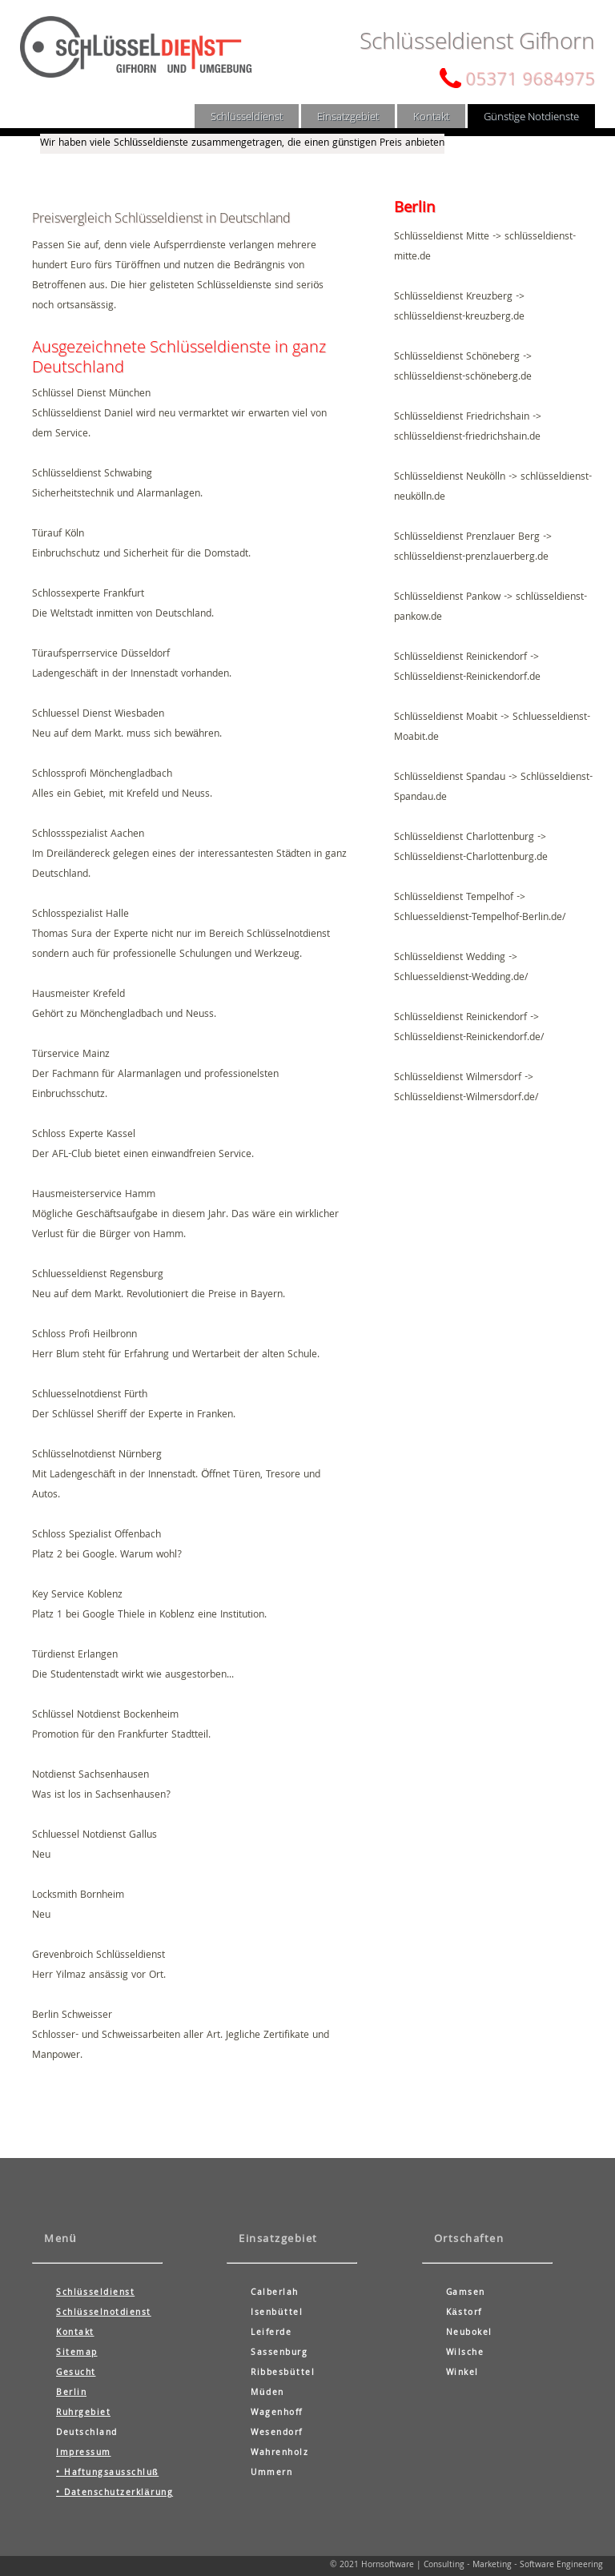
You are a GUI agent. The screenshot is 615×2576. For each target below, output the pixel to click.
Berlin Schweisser (72, 2015)
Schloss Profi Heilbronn (84, 1335)
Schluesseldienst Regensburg (97, 1275)
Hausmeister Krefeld (78, 995)
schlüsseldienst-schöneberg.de (463, 377)
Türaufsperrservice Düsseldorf (101, 654)
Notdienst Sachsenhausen (90, 1775)
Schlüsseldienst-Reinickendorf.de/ (469, 1038)
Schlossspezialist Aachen (88, 834)
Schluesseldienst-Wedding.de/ (461, 978)
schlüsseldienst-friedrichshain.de (467, 437)
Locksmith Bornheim (78, 1895)
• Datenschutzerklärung (114, 2493)
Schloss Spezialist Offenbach (96, 1535)
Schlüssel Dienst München (91, 394)
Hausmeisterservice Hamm (93, 1195)
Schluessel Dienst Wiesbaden (98, 714)
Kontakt (431, 116)
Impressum (83, 2453)
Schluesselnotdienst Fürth (89, 1395)
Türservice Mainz (71, 1055)
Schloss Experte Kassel (83, 1135)
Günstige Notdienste (531, 116)
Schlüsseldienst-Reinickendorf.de (467, 677)
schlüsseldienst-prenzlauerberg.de (471, 557)
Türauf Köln (58, 534)
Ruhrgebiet (83, 2413)
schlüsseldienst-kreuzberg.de (459, 317)
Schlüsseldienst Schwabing (92, 474)
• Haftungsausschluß (107, 2473)
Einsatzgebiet (348, 116)
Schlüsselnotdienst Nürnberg (97, 1455)
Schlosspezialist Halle (80, 914)
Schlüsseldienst (247, 116)
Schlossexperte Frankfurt (88, 594)
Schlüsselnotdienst (103, 2313)
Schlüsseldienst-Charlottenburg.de (471, 858)
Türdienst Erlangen (75, 1655)
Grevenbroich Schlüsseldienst (98, 1955)
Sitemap (77, 2353)
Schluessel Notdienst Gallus (94, 1835)
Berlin (71, 2393)
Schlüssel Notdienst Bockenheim (105, 1715)
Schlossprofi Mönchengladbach (102, 774)
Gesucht (76, 2373)
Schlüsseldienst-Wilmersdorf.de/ (466, 1098)
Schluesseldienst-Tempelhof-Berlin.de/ (479, 918)
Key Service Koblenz (77, 1595)
